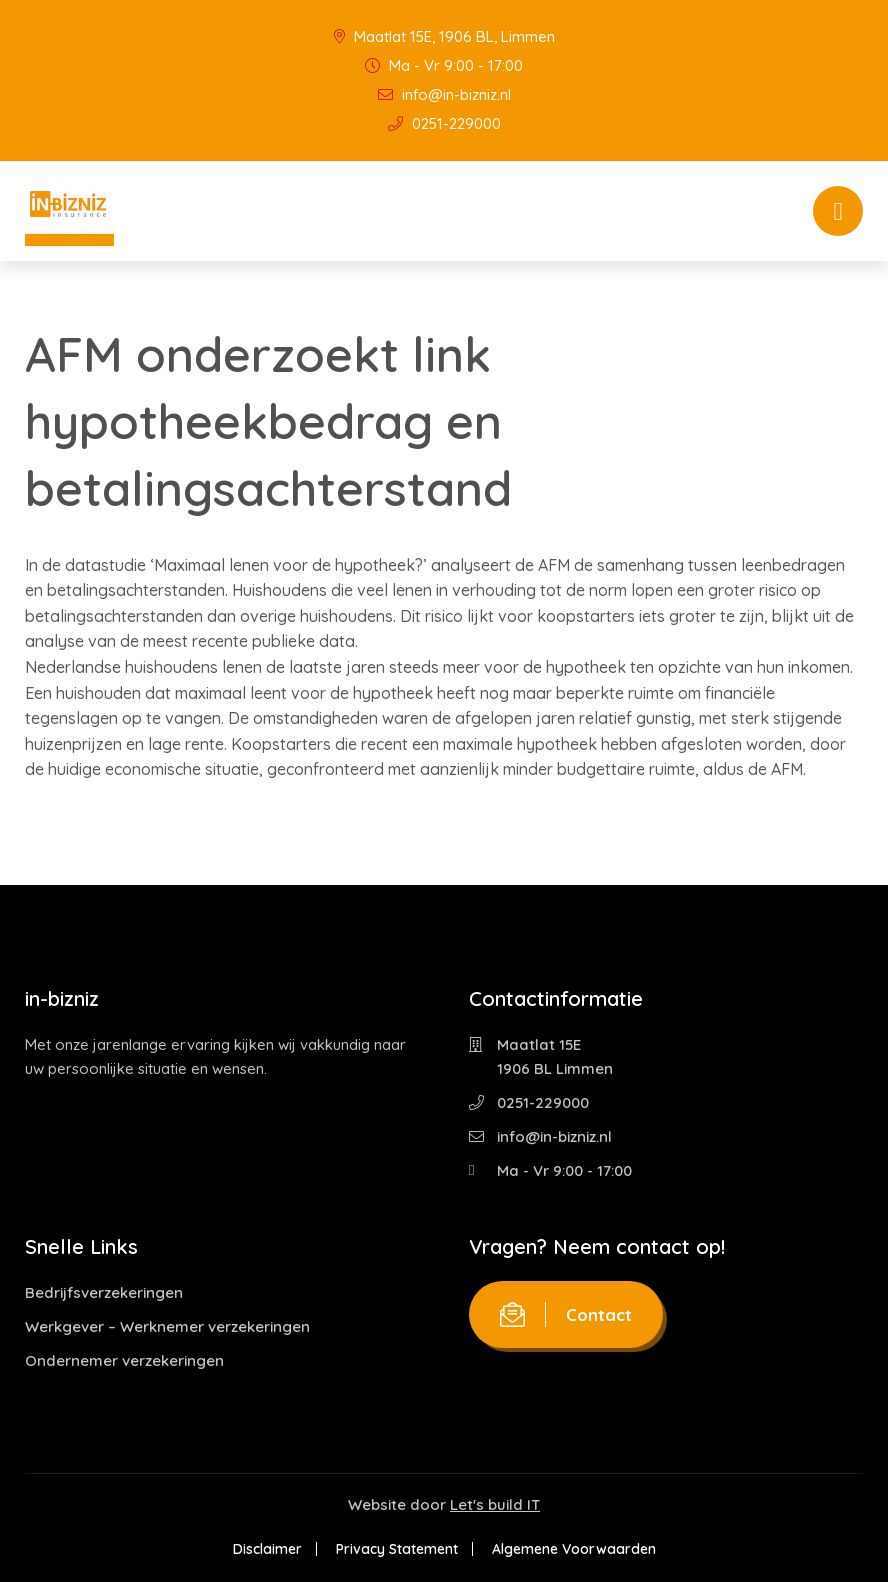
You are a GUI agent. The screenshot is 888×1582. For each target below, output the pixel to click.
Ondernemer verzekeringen (124, 1360)
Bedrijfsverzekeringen (104, 1292)
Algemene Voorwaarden (574, 1549)
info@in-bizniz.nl (444, 94)
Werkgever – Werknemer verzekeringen (167, 1326)
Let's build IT (495, 1504)
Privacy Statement (397, 1549)
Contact (566, 1314)
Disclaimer (267, 1549)
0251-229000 (444, 123)
